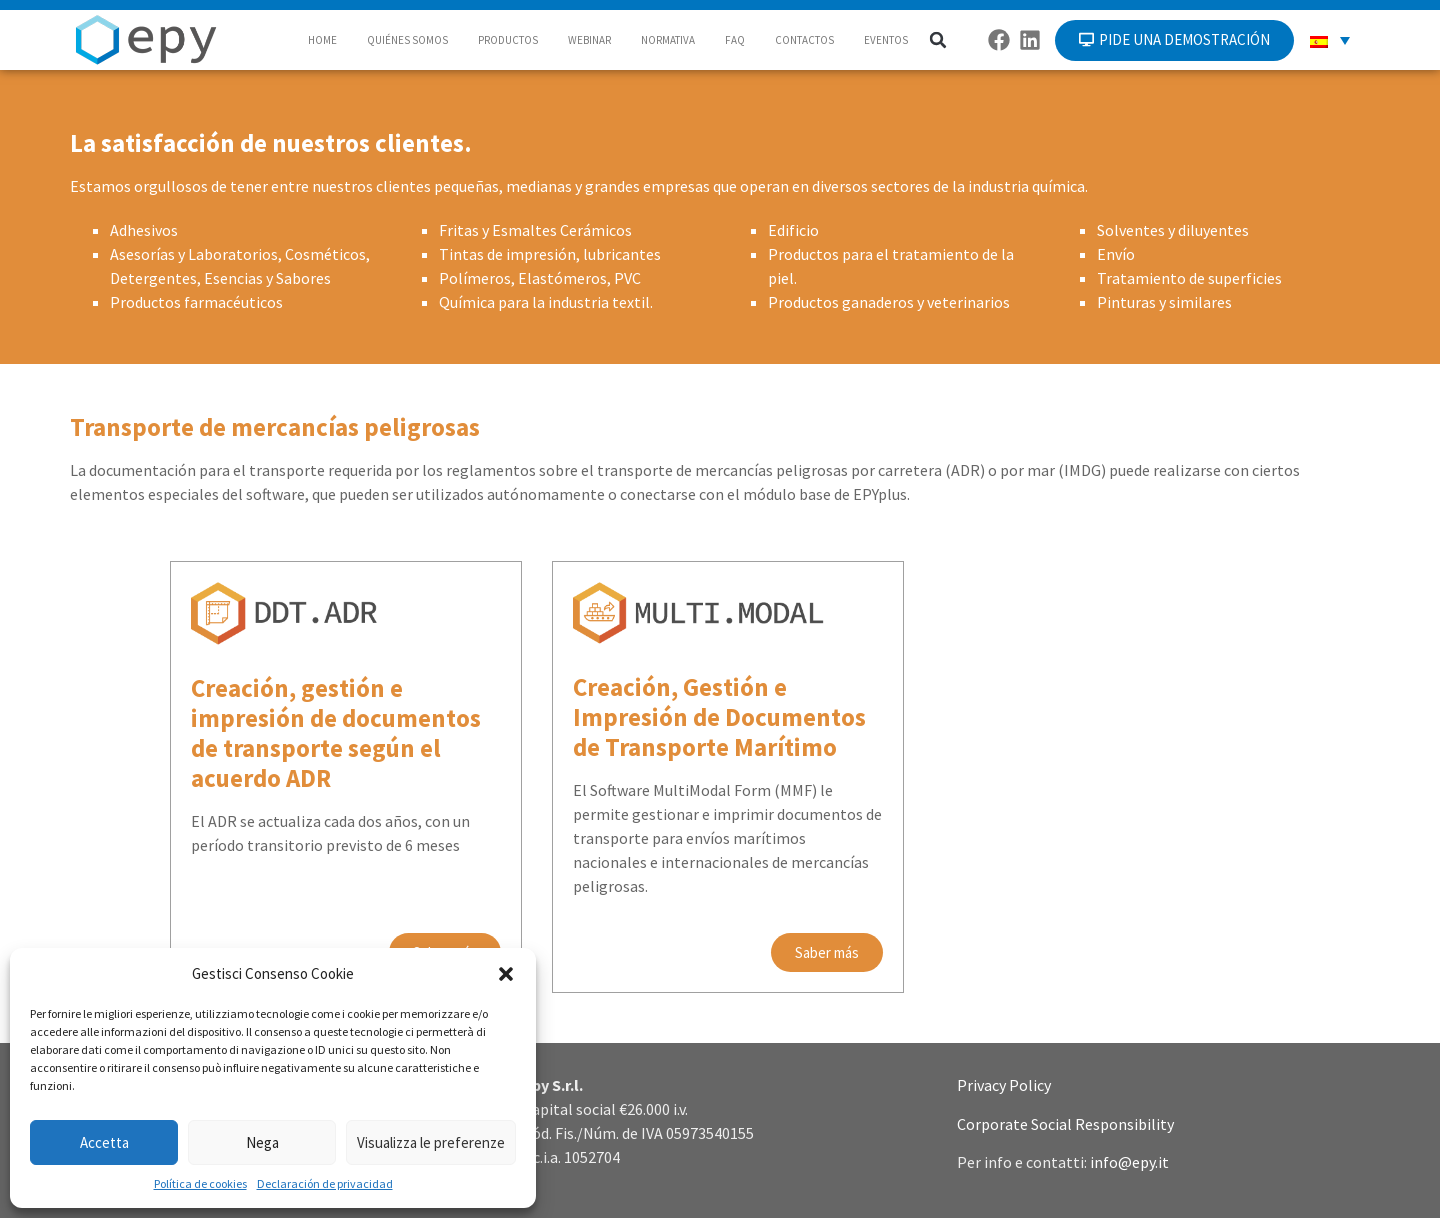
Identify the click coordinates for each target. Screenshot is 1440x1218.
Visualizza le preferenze (431, 1142)
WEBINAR (589, 40)
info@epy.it (1129, 1162)
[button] (506, 974)
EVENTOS (886, 40)
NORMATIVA (668, 40)
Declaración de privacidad (325, 1183)
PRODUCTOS (508, 40)
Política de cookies (200, 1183)
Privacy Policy (1004, 1085)
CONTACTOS (804, 40)
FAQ (735, 40)
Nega (262, 1142)
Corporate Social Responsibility (1065, 1124)
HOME (322, 40)
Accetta (104, 1142)
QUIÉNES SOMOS (407, 40)
